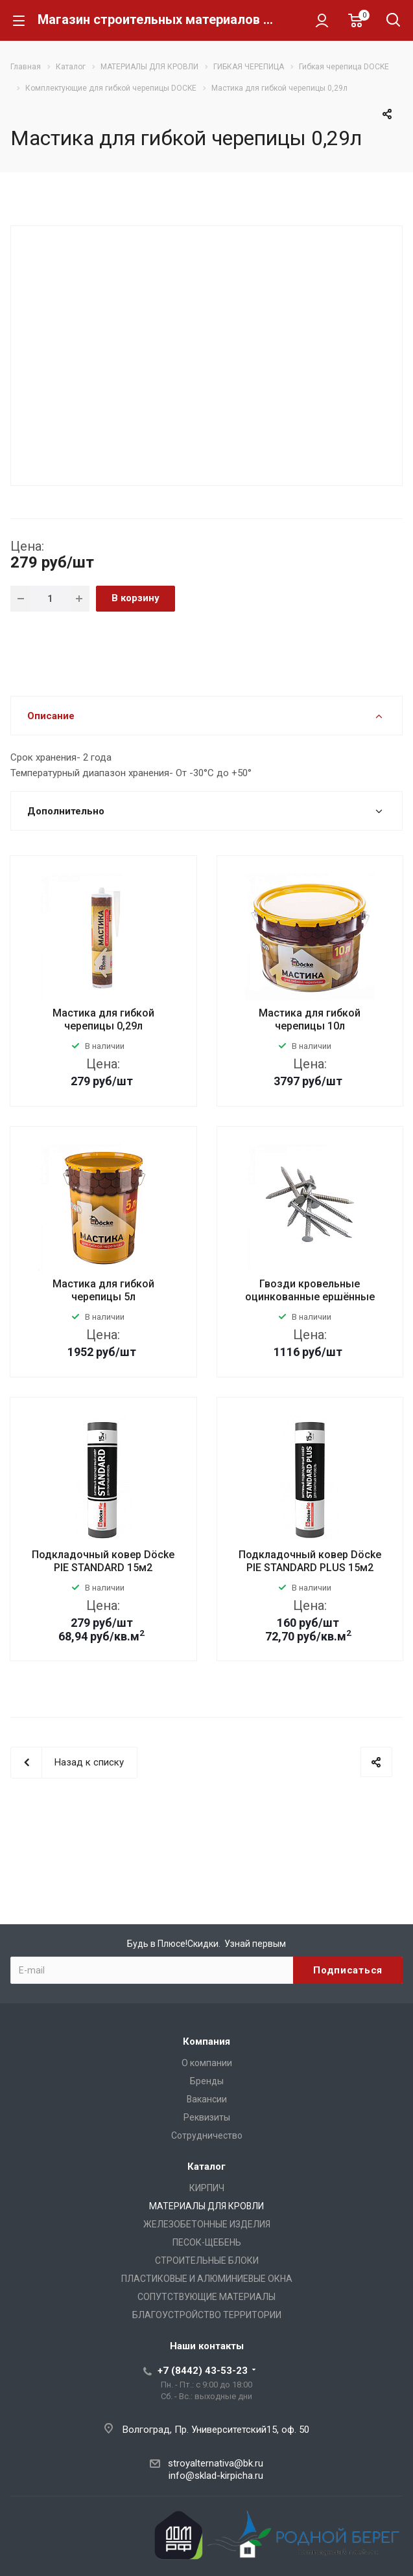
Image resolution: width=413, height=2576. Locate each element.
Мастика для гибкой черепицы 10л (309, 1019)
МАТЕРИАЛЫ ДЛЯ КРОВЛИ (206, 2206)
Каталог (206, 2166)
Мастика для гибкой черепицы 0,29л (103, 1019)
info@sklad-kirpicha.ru (216, 2475)
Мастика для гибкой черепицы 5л (103, 1290)
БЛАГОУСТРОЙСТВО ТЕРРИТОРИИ (206, 2315)
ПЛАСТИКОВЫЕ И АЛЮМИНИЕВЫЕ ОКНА (206, 2278)
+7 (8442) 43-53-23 (203, 2370)
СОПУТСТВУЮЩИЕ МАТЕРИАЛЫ (206, 2297)
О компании (207, 2063)
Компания (206, 2041)
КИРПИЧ (206, 2188)
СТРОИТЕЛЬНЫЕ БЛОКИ (207, 2260)
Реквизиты (206, 2117)
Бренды (207, 2081)
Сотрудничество (206, 2135)
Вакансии (207, 2099)
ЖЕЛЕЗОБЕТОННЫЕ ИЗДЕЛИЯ (206, 2224)
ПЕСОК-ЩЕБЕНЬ (206, 2242)
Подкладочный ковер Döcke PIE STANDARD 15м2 (103, 1561)
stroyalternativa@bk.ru (215, 2463)
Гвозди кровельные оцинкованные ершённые (310, 1290)
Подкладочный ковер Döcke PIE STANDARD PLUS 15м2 (310, 1561)
